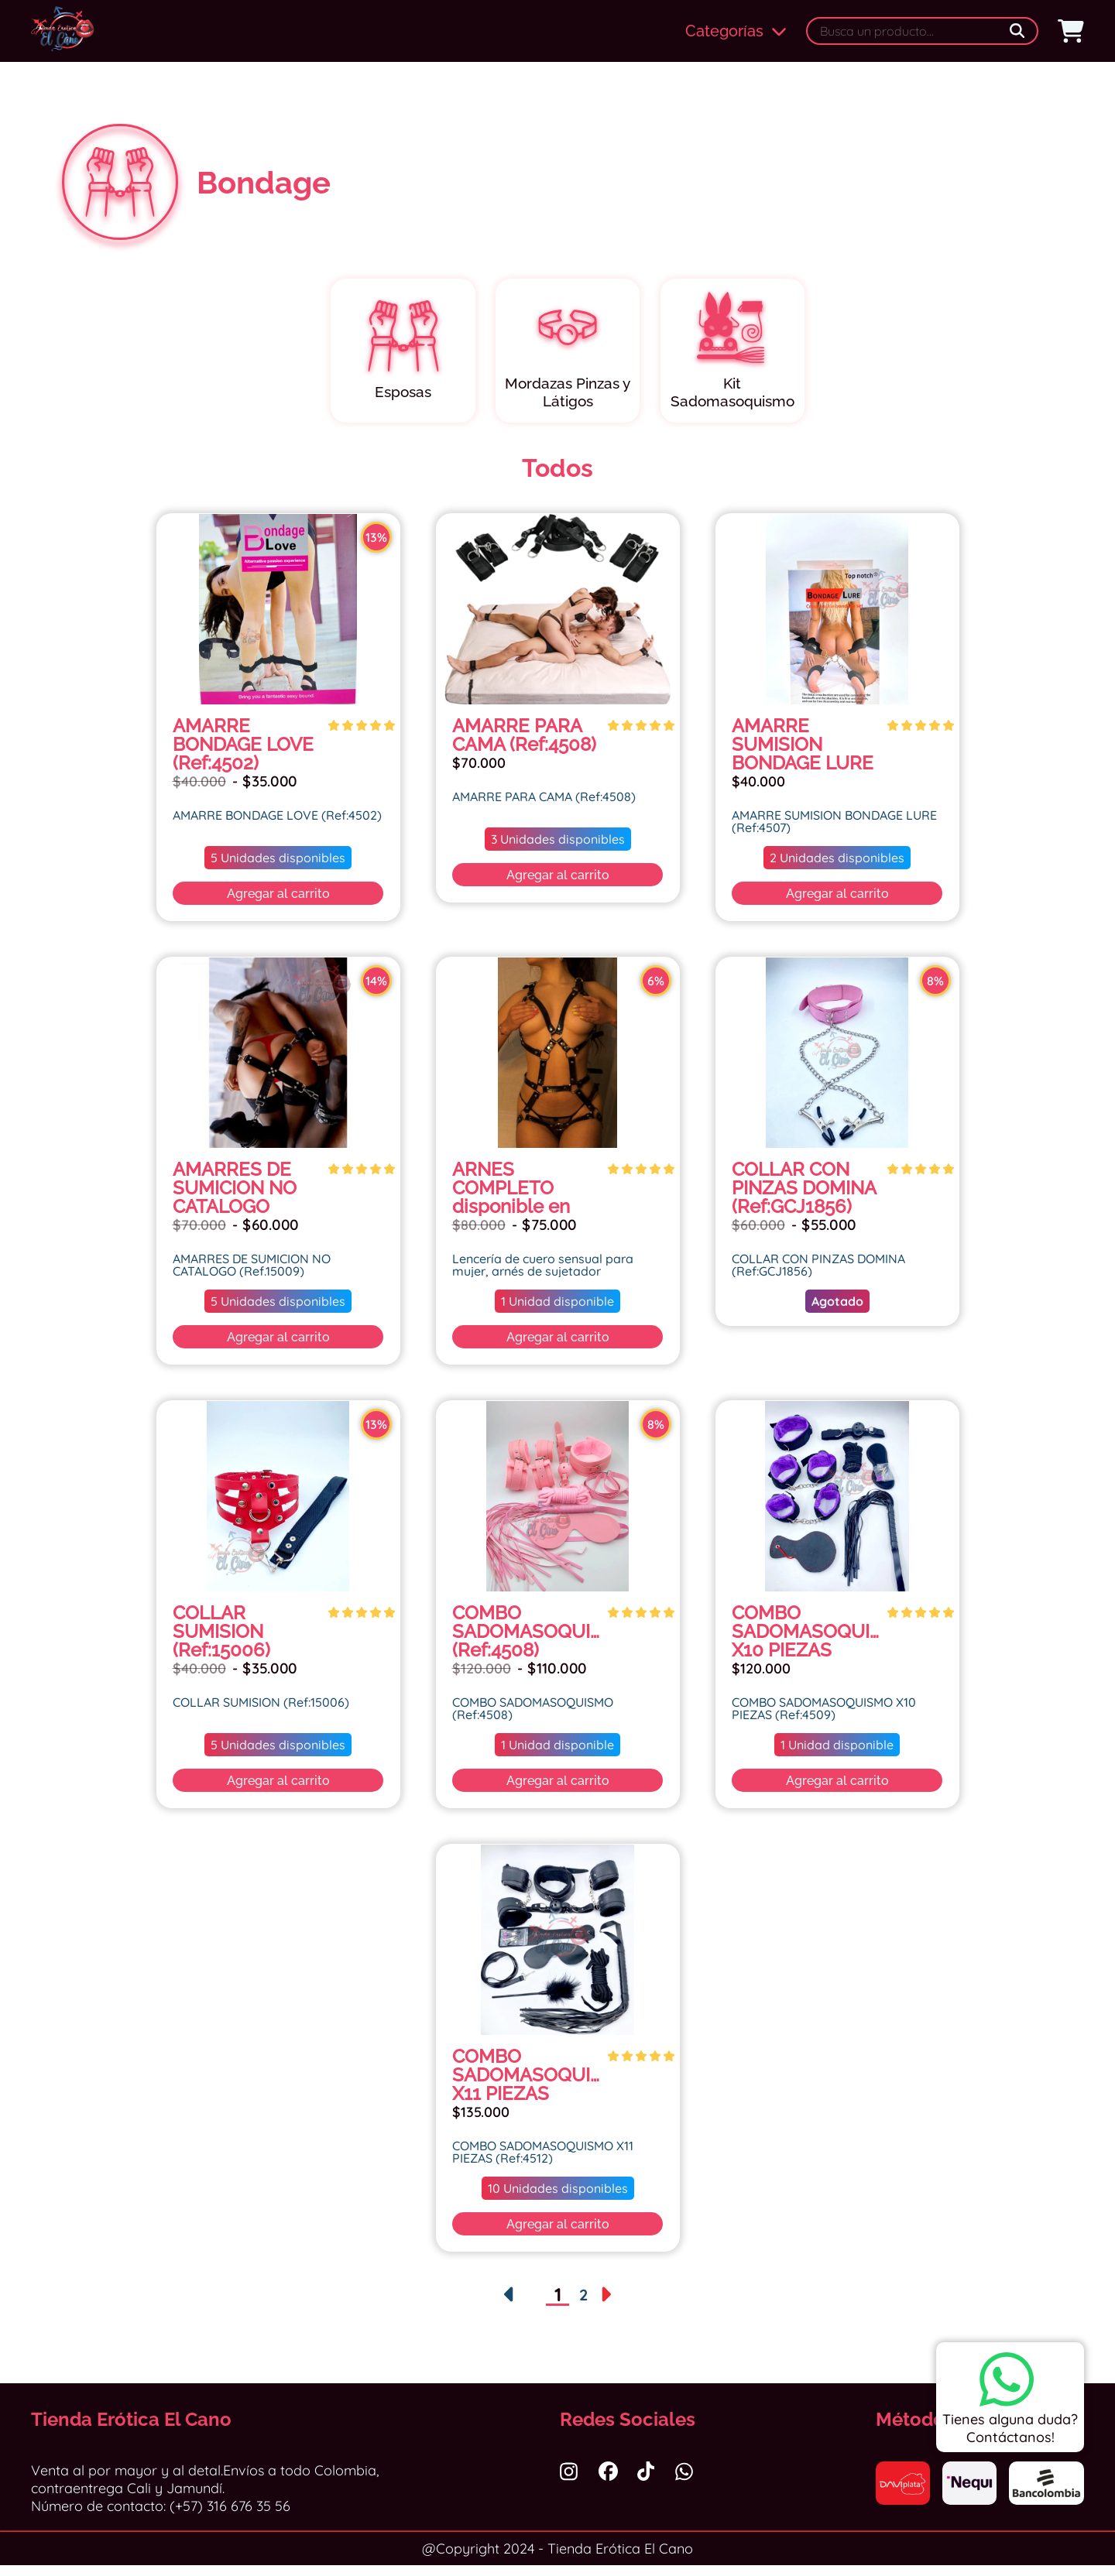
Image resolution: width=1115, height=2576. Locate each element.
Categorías (736, 31)
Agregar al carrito (278, 904)
